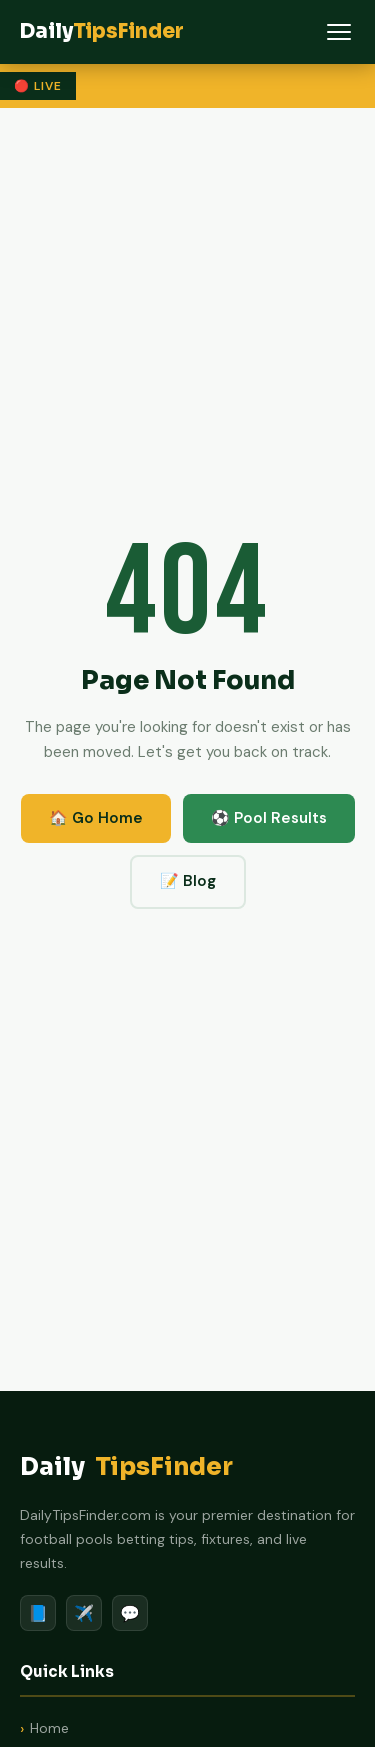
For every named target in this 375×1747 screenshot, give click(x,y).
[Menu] (339, 32)
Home (49, 1728)
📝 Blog (188, 881)
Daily (126, 1467)
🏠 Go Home (96, 818)
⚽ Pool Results (269, 818)
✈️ (84, 1613)
